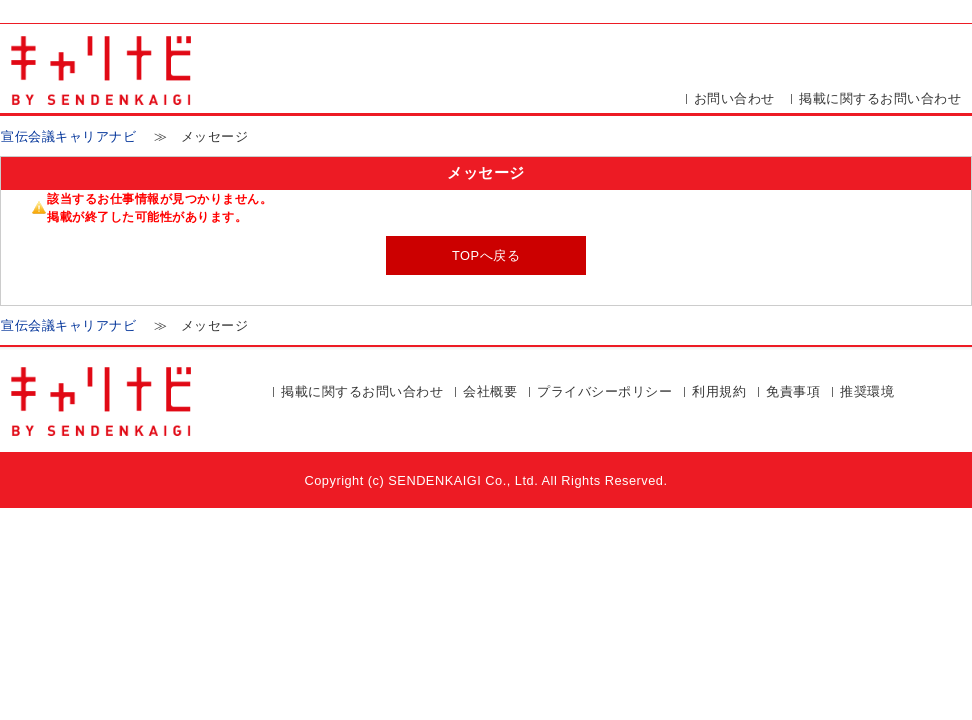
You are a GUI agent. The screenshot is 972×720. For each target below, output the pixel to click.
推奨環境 (867, 391)
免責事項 (793, 391)
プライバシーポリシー (604, 391)
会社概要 (490, 391)
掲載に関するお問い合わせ (880, 98)
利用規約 (719, 391)
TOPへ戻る (486, 255)
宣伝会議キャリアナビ (68, 136)
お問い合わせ (734, 98)
